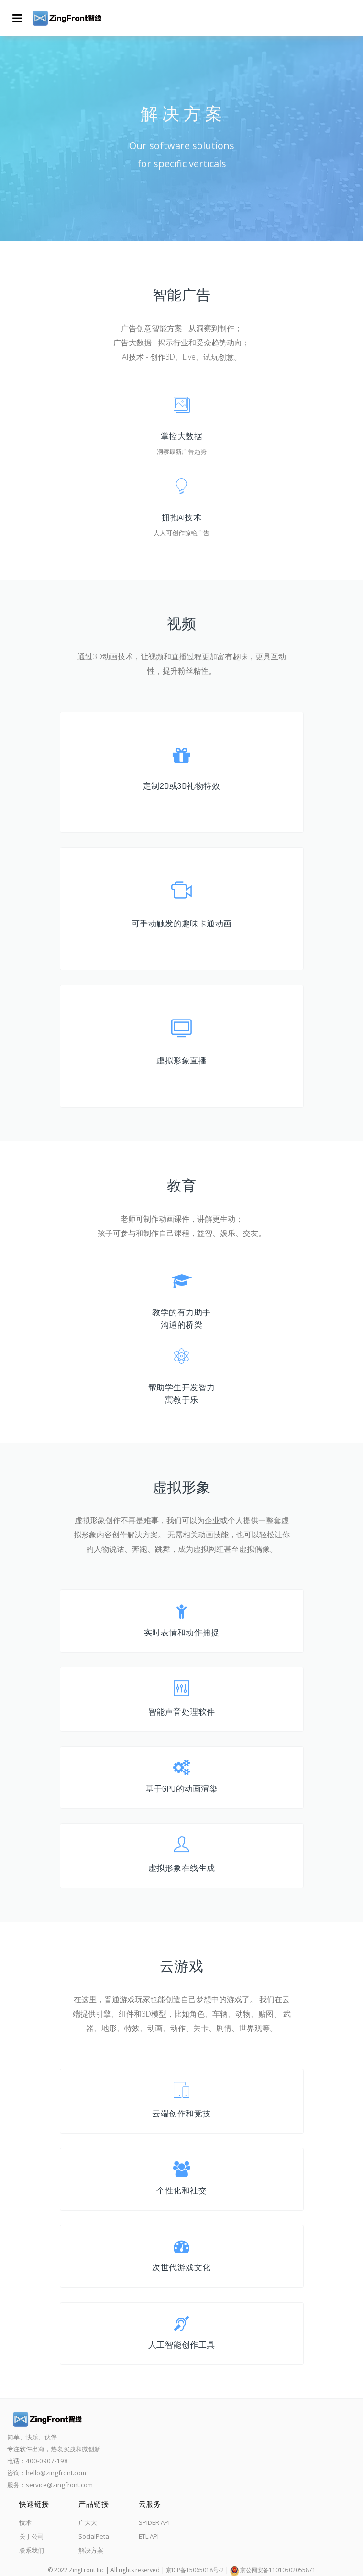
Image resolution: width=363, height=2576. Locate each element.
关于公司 (31, 2536)
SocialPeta (93, 2536)
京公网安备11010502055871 (278, 2570)
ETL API (149, 2536)
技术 (25, 2522)
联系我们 (31, 2550)
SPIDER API (154, 2522)
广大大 (87, 2522)
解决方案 (90, 2550)
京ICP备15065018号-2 (195, 2570)
